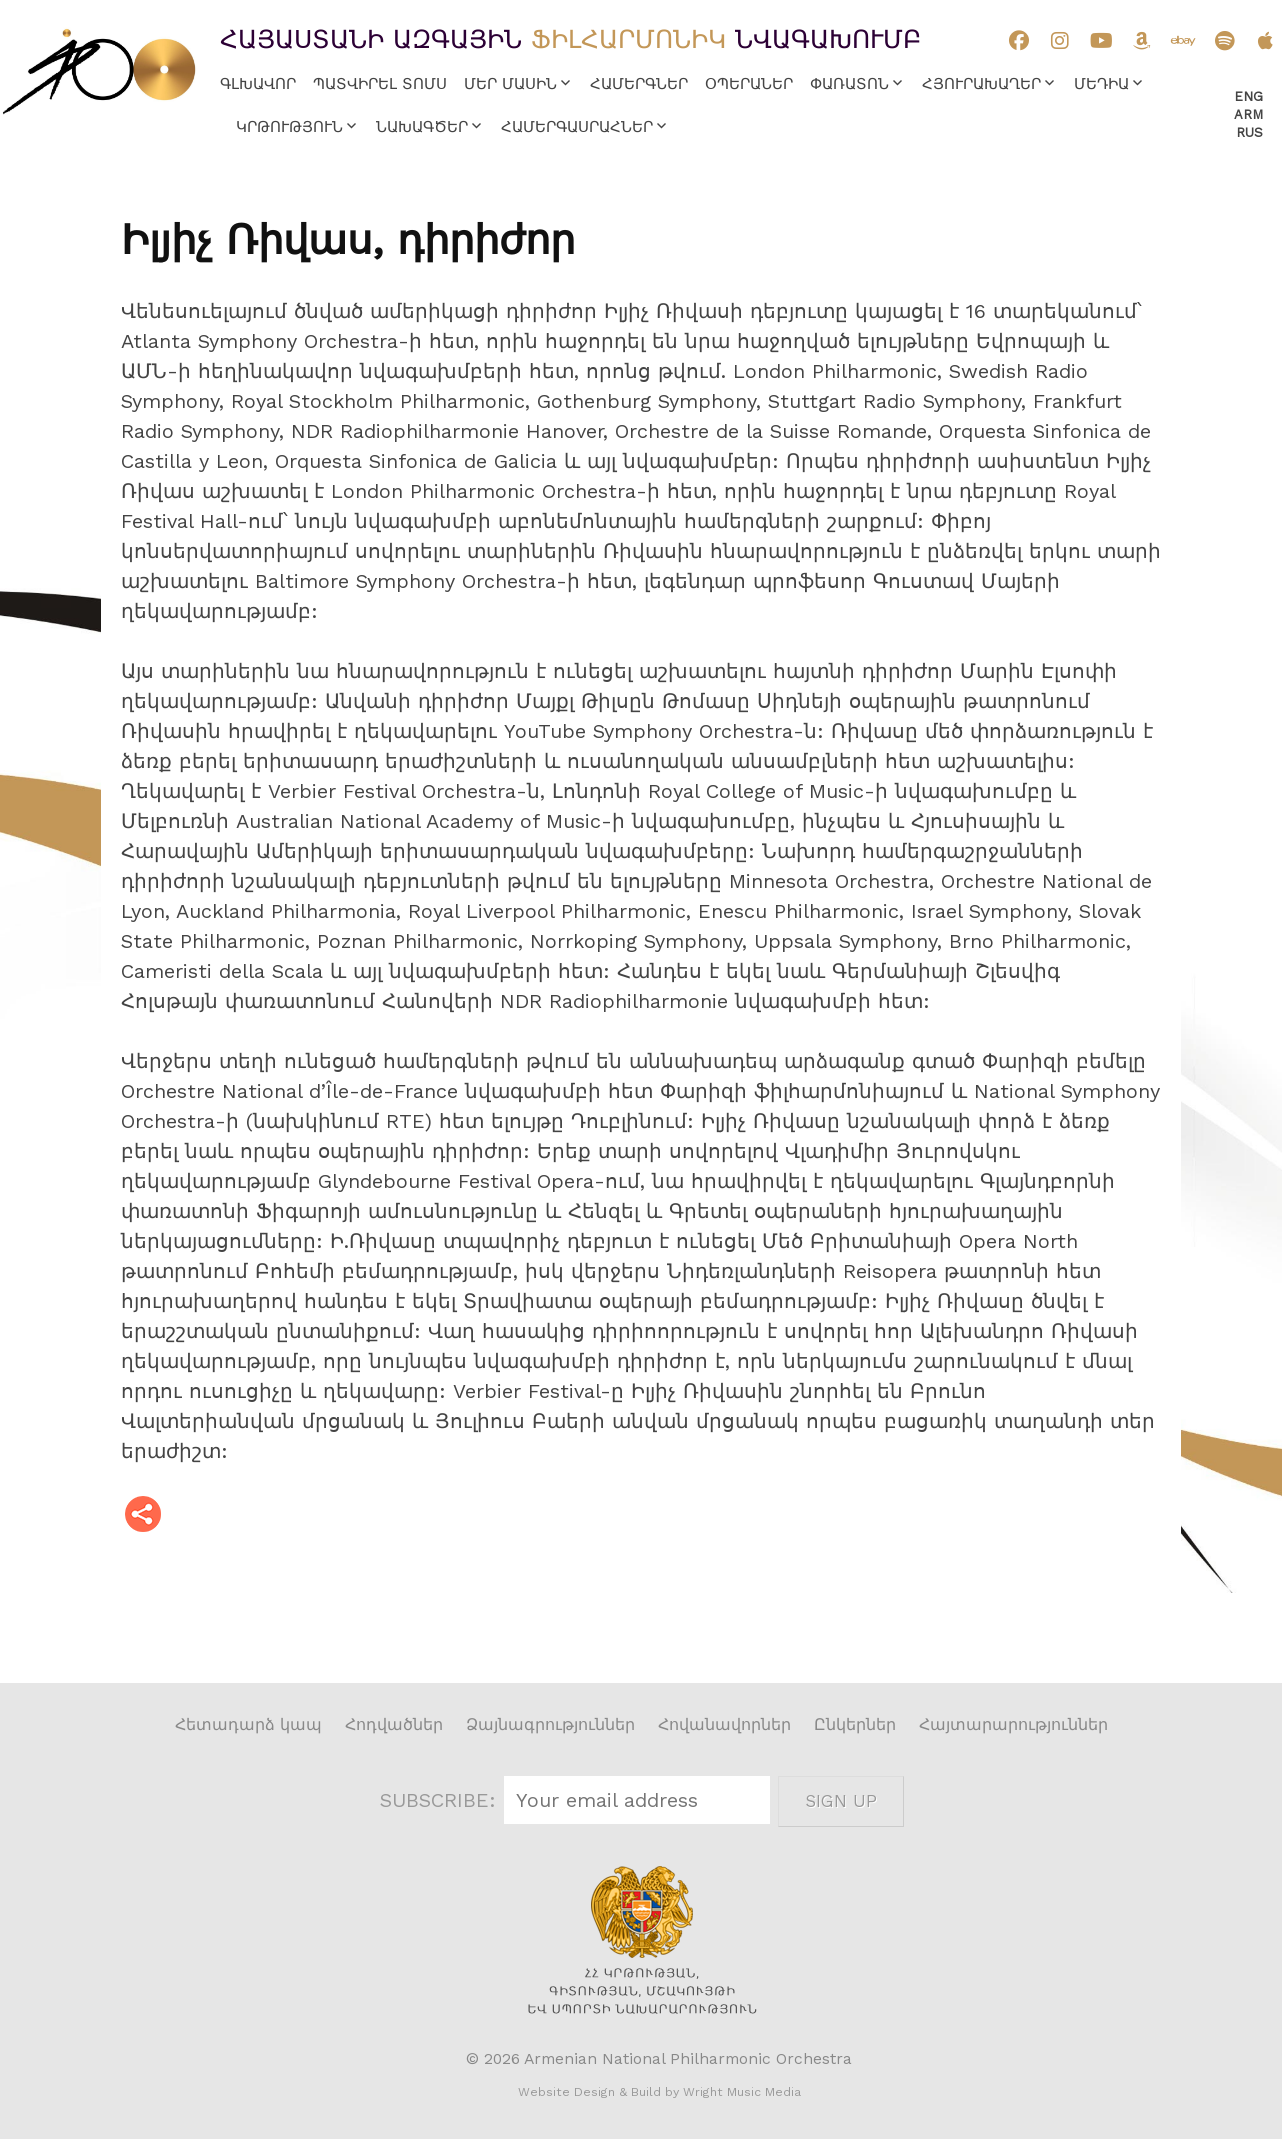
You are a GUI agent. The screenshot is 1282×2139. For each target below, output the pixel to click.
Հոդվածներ (394, 1724)
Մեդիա (1101, 84)
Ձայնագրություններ (550, 1724)
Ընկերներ (855, 1724)
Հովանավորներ (724, 1724)
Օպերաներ (749, 84)
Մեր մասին (510, 84)
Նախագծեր (422, 127)
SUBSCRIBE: (441, 1800)
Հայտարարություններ (1013, 1724)
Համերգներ (639, 84)
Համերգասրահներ (577, 127)
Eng (1248, 96)
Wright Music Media (742, 2092)
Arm (1248, 114)
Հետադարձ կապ (248, 1724)
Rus (1249, 132)
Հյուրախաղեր (981, 84)
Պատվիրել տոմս (380, 84)
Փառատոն (849, 84)
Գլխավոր (258, 84)
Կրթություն (289, 127)
